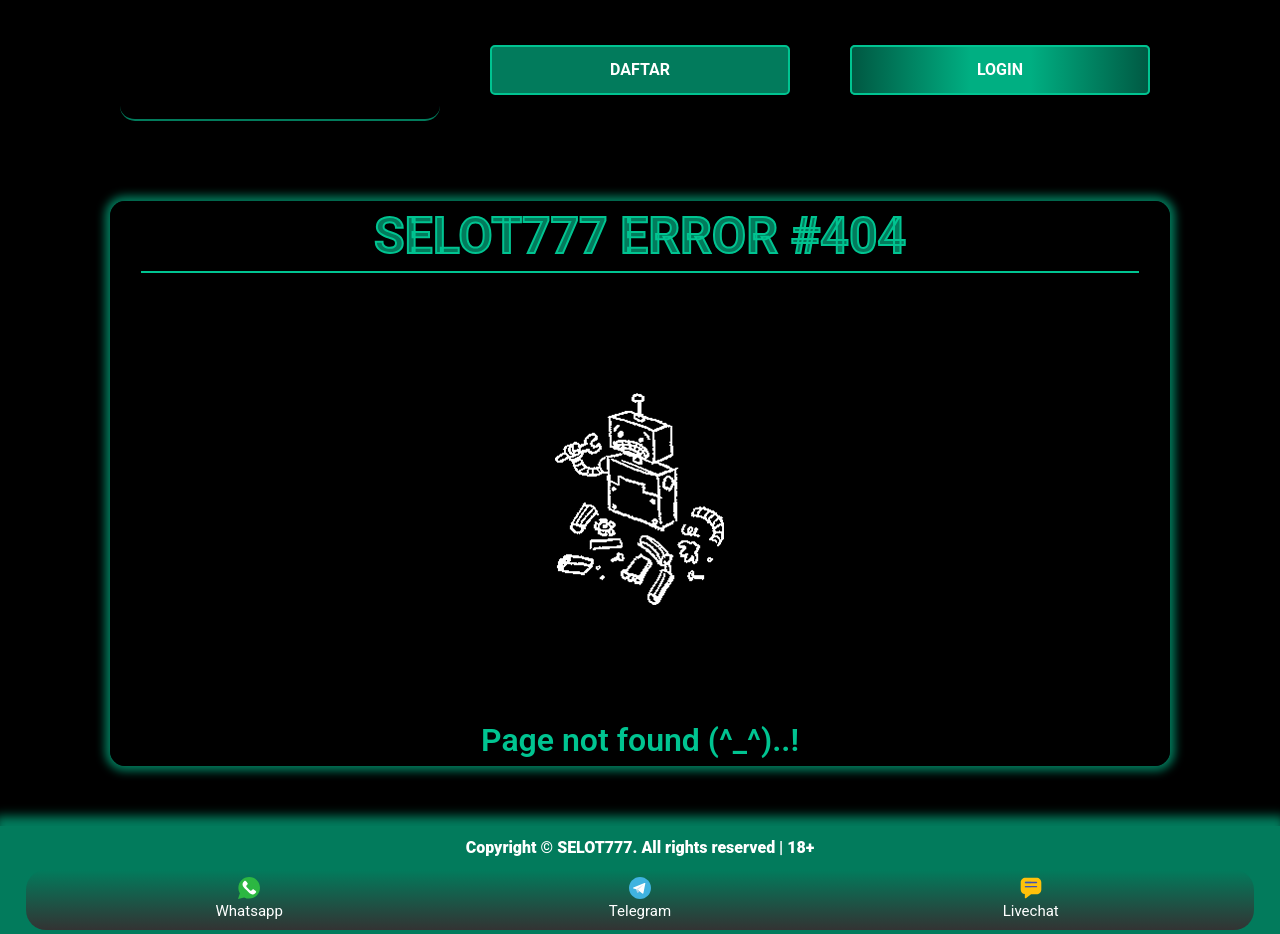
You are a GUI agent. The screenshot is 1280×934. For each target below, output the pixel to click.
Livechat (1031, 898)
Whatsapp (249, 898)
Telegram (640, 898)
